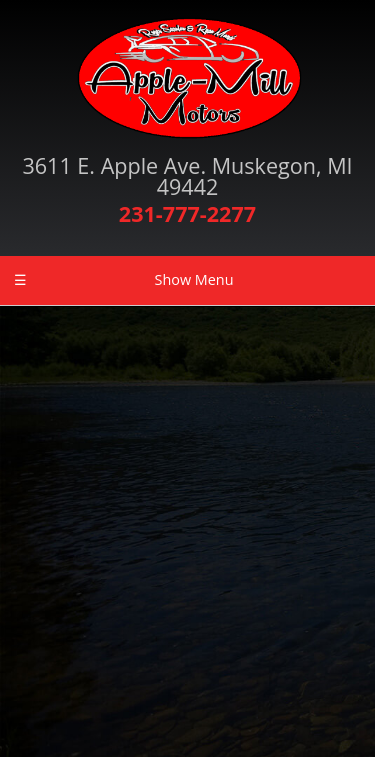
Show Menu (123, 280)
